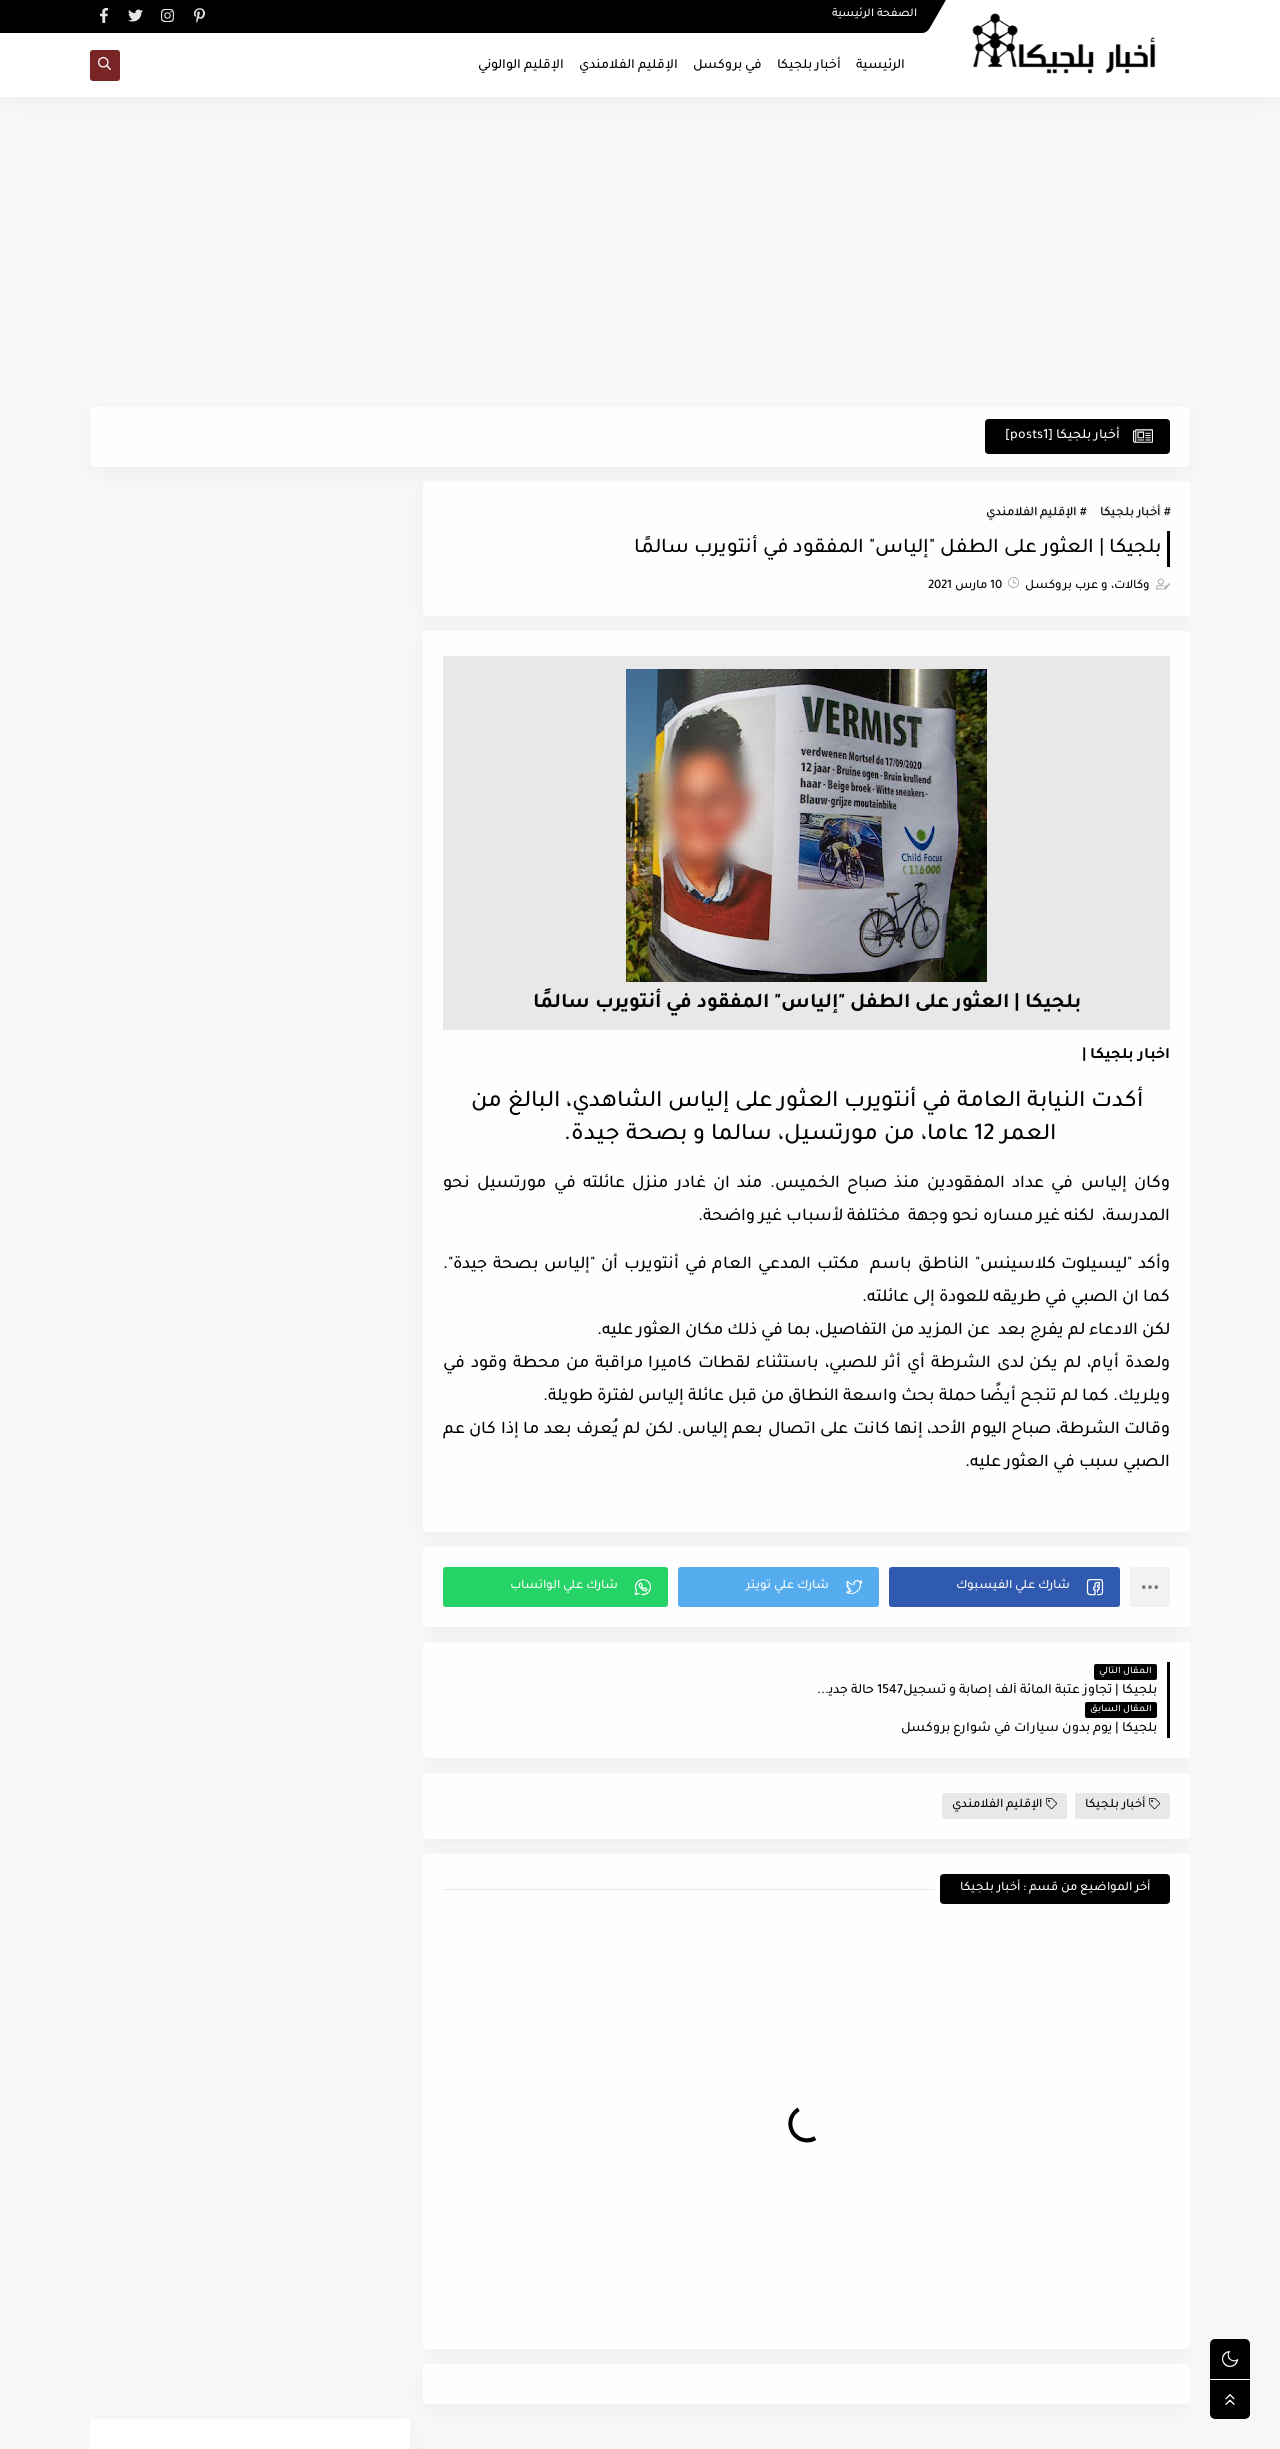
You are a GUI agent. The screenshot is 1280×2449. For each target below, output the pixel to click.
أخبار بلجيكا (809, 66)
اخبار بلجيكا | (1126, 1056)
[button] (1004, 1587)
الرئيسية (880, 66)
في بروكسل (727, 66)
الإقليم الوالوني (521, 66)
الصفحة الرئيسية (874, 16)
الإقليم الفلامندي (628, 66)
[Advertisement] (640, 252)
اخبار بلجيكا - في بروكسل (980, 2422)
